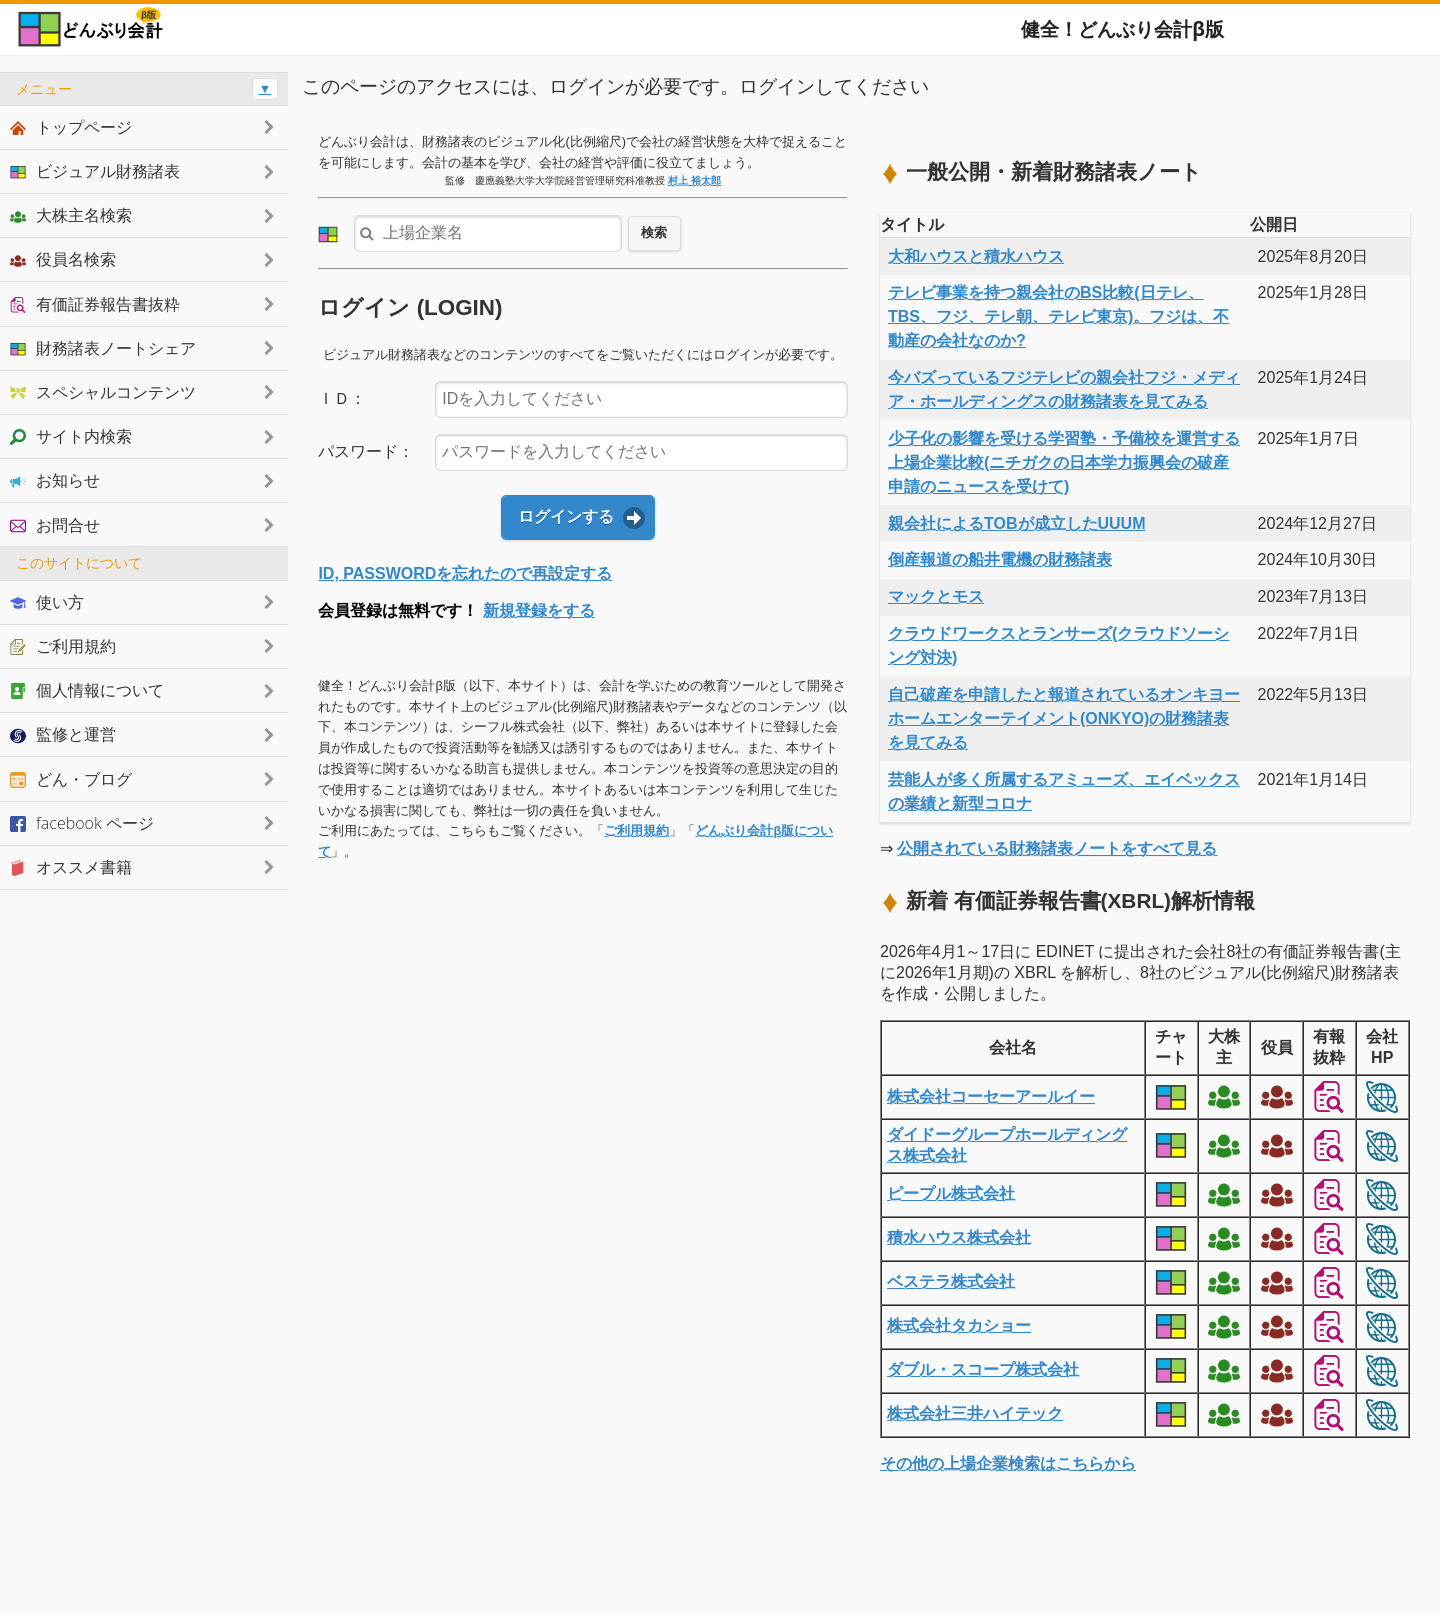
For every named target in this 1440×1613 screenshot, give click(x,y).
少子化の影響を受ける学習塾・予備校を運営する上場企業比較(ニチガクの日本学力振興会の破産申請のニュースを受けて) (1064, 462)
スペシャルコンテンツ (103, 392)
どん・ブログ (71, 779)
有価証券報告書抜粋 (95, 304)
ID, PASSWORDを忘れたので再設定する (465, 573)
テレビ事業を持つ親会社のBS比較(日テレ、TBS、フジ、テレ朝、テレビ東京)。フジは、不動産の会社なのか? (1058, 316)
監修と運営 (63, 734)
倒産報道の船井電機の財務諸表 (1000, 559)
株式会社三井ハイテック (975, 1413)
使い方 (47, 602)
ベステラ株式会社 (951, 1281)
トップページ (71, 127)
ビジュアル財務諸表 (95, 171)
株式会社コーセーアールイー (991, 1096)
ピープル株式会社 (951, 1193)
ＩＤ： (342, 398)
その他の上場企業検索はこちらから (1008, 1463)
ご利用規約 (636, 830)
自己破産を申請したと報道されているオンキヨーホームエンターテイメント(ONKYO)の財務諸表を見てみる (1064, 718)
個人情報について (87, 690)
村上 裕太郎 (694, 180)
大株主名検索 (71, 215)
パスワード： (366, 451)
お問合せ (55, 525)
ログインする (566, 516)
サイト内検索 (71, 436)
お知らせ (55, 480)
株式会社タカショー (959, 1325)
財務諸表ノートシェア (103, 348)
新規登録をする (539, 610)
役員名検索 (63, 259)
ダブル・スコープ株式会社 (983, 1369)
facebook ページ (82, 823)
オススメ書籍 (71, 867)
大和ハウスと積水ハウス (976, 256)
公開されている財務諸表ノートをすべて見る (1057, 848)
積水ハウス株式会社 (959, 1237)
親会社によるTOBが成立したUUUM (1016, 523)
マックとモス (936, 596)
